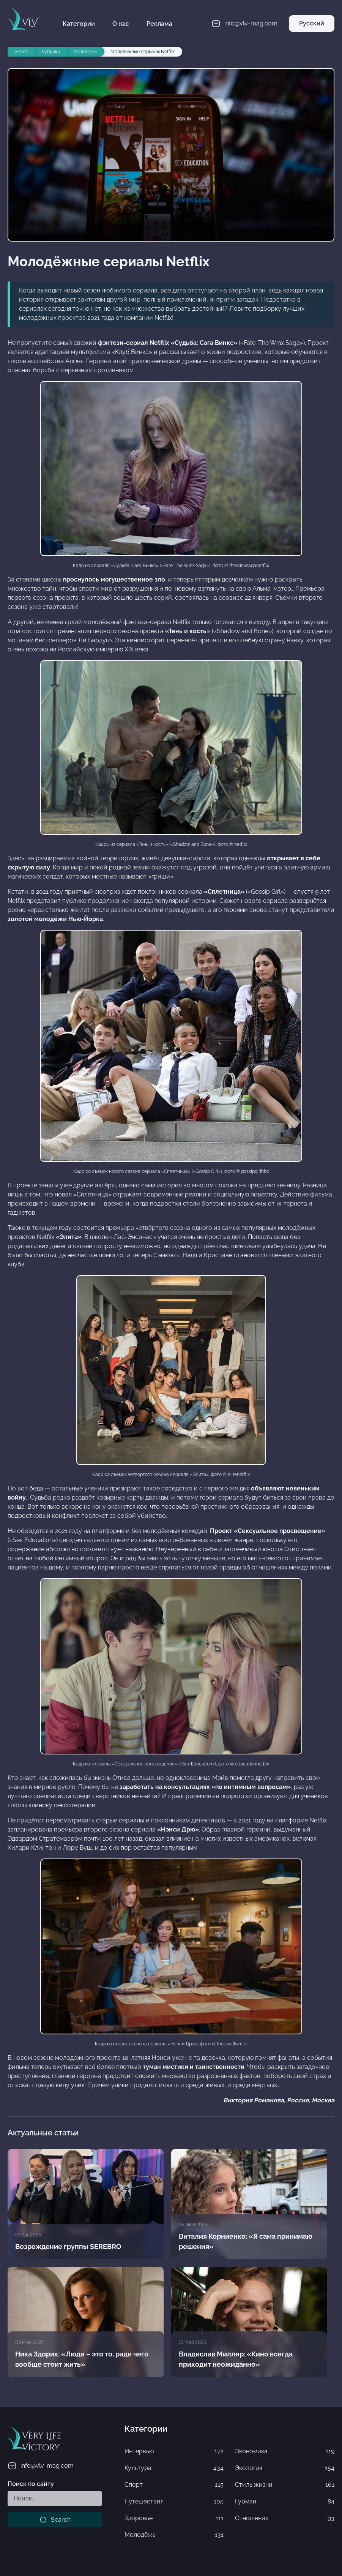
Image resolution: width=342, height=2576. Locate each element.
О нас (120, 23)
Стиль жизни (284, 2484)
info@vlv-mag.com (41, 2465)
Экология (284, 2468)
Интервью (174, 2451)
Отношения (284, 2518)
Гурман (284, 2501)
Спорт (174, 2484)
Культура (174, 2468)
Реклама (159, 23)
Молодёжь (174, 2535)
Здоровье (174, 2518)
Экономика (284, 2451)
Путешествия (174, 2501)
